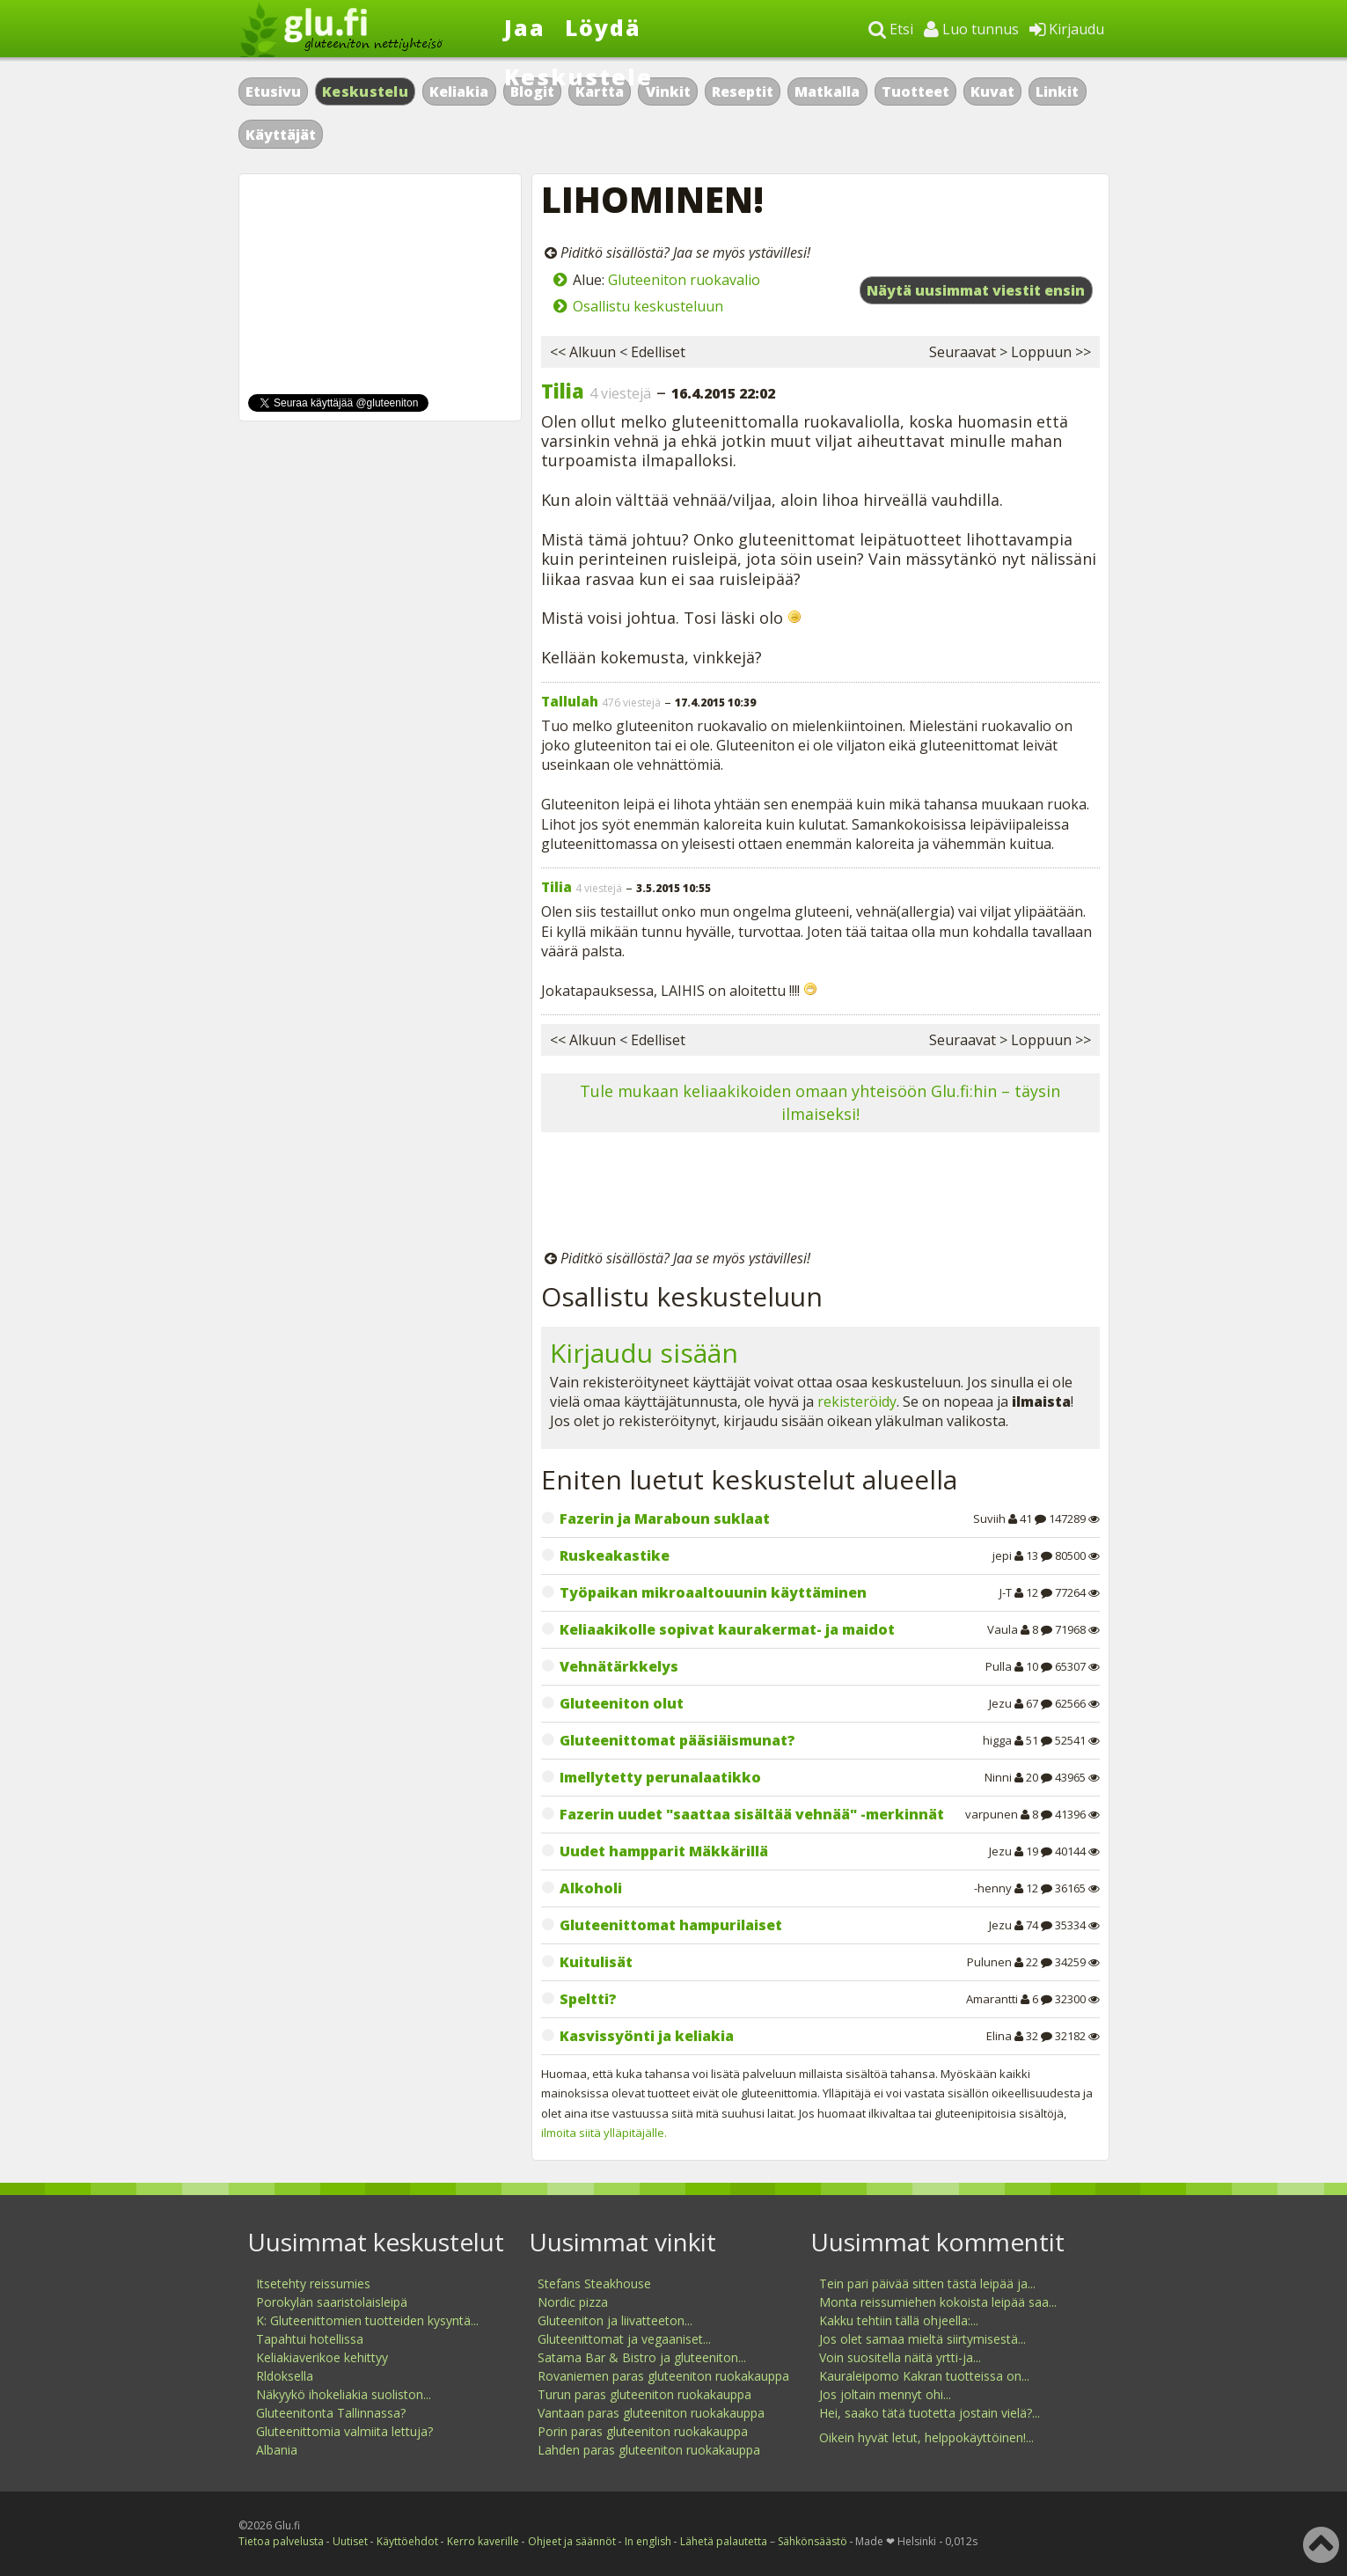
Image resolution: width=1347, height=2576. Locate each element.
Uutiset (350, 2541)
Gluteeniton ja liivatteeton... (615, 2320)
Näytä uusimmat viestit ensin (976, 290)
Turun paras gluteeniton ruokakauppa (644, 2394)
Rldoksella (284, 2375)
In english (648, 2541)
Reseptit (742, 91)
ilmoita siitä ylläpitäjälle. (604, 2133)
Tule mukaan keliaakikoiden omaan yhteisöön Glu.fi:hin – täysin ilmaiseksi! (820, 1101)
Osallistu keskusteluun (648, 306)
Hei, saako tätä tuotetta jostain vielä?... (929, 2412)
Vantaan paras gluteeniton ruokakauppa (651, 2412)
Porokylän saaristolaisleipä (331, 2302)
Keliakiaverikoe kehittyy (322, 2357)
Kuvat (992, 91)
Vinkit (668, 91)
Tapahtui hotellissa (309, 2339)
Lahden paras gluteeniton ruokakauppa (649, 2449)
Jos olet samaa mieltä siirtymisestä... (922, 2339)
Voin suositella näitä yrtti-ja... (900, 2357)
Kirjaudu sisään (644, 1353)
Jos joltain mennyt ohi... (885, 2394)
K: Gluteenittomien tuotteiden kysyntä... (367, 2320)
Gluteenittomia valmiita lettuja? (344, 2431)
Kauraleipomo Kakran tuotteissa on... (924, 2375)
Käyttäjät (280, 134)
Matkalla (827, 91)
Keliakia (458, 91)
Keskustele (578, 76)
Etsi (890, 29)
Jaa (524, 27)
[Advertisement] (820, 1194)
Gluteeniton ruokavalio (684, 279)
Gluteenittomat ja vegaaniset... (624, 2339)
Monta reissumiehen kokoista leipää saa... (938, 2302)
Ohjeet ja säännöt (572, 2541)
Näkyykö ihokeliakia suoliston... (343, 2394)
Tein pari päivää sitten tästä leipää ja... (927, 2283)
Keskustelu (365, 91)
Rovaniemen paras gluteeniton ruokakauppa (663, 2375)
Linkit (1057, 91)
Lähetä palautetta (723, 2541)
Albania (276, 2449)
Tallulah (569, 701)
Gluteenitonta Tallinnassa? (331, 2412)
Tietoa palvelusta (281, 2541)
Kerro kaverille (483, 2541)
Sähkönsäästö (812, 2541)
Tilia (562, 390)
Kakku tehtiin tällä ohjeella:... (898, 2320)
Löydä (603, 27)
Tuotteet (915, 91)
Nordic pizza (573, 2302)
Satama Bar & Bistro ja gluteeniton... (642, 2357)
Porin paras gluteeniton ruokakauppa (643, 2431)
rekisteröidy (857, 1401)
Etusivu (273, 91)
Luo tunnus (971, 29)
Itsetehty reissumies (313, 2283)
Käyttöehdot (407, 2541)
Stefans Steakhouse (594, 2283)
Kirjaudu (1066, 29)
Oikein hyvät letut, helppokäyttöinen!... (926, 2437)
